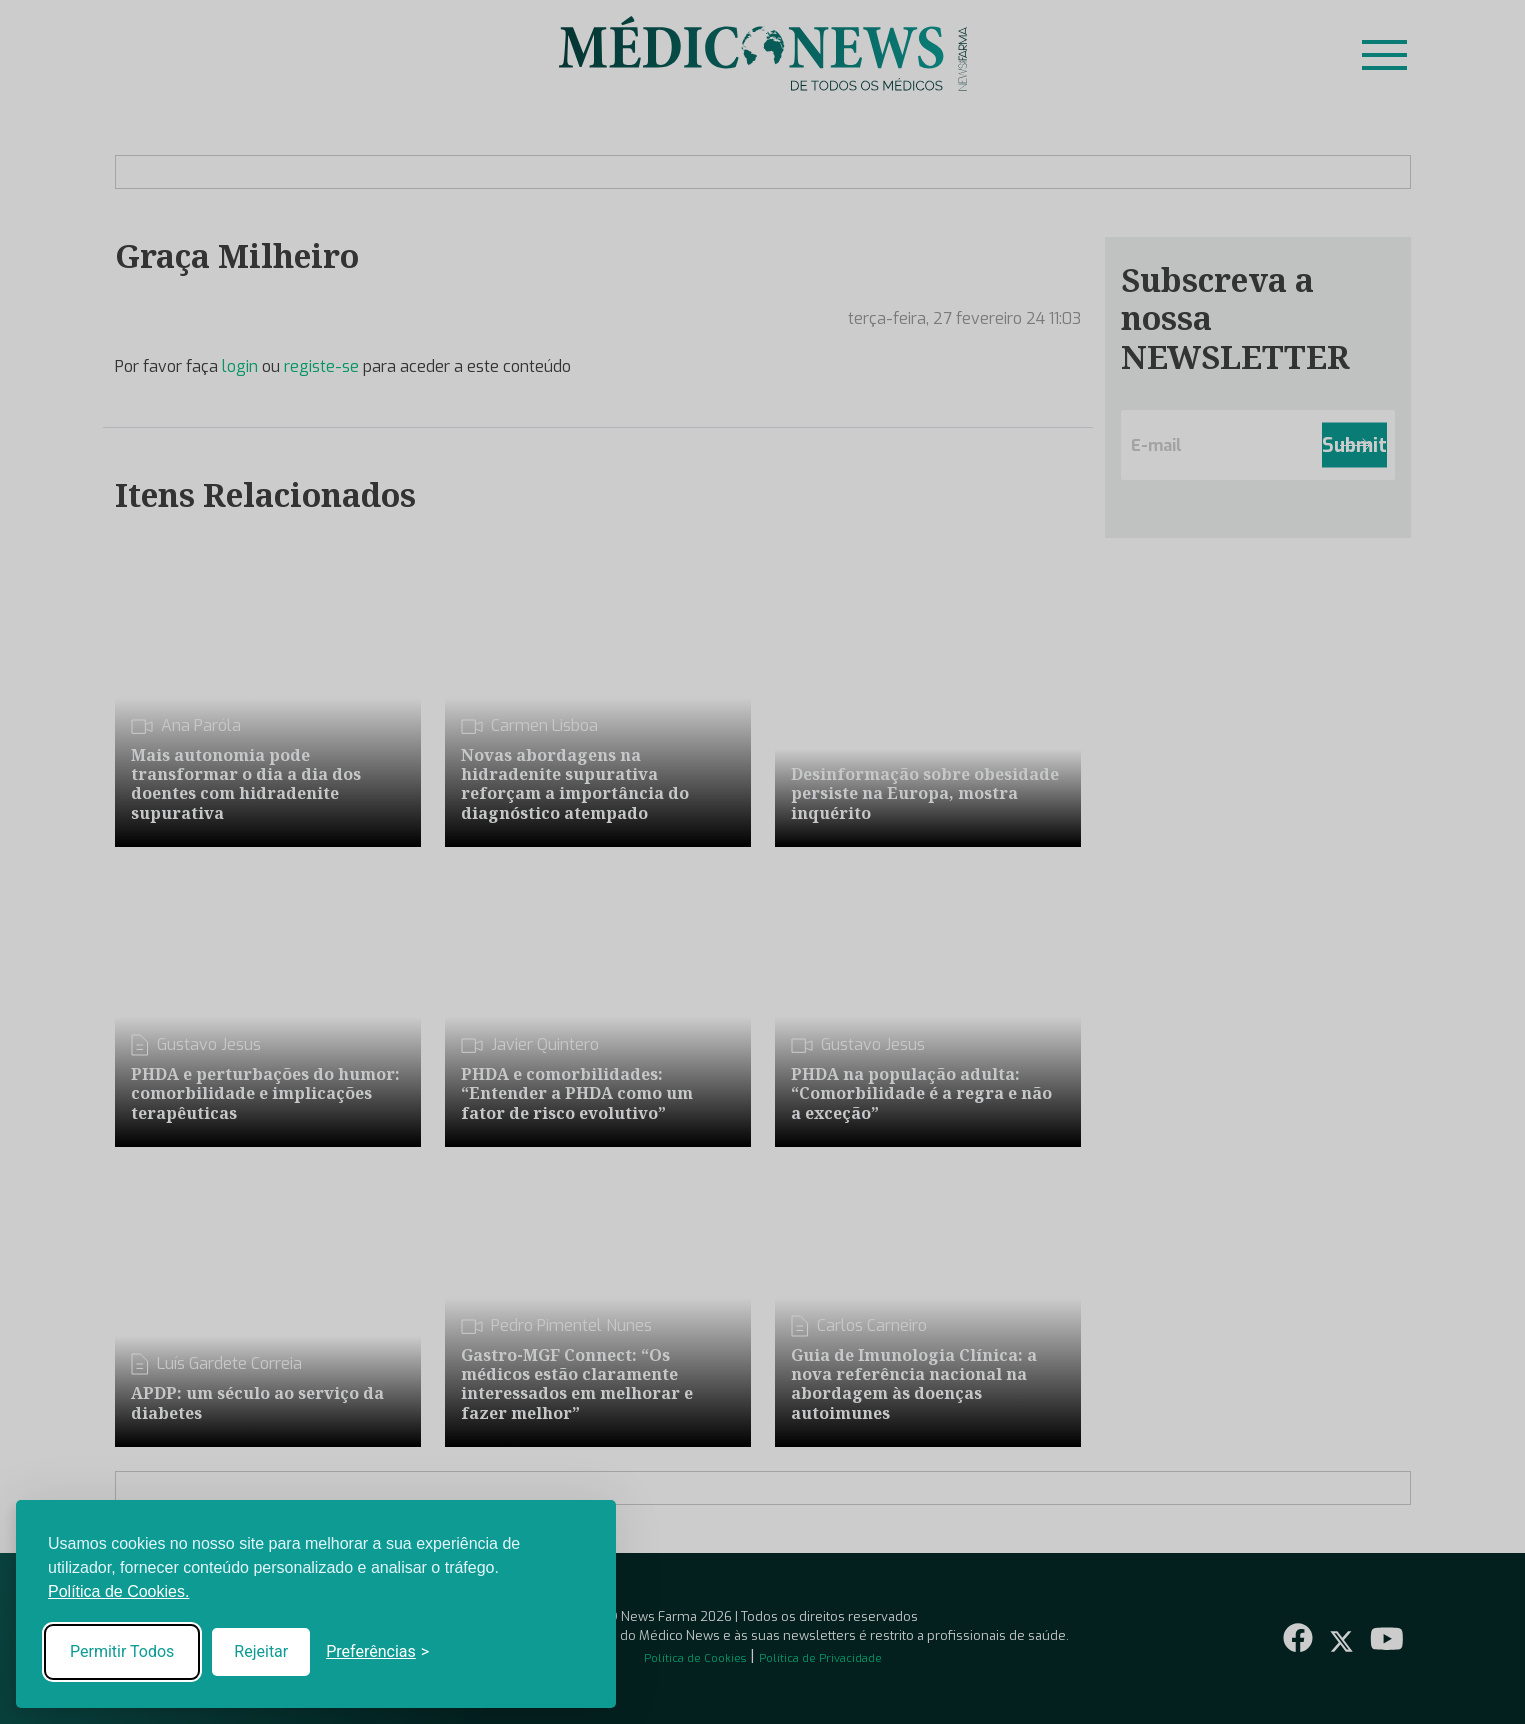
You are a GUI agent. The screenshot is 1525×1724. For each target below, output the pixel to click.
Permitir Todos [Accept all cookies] (122, 1651)
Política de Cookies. (118, 1591)
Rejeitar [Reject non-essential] (261, 1651)
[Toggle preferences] (377, 1652)
